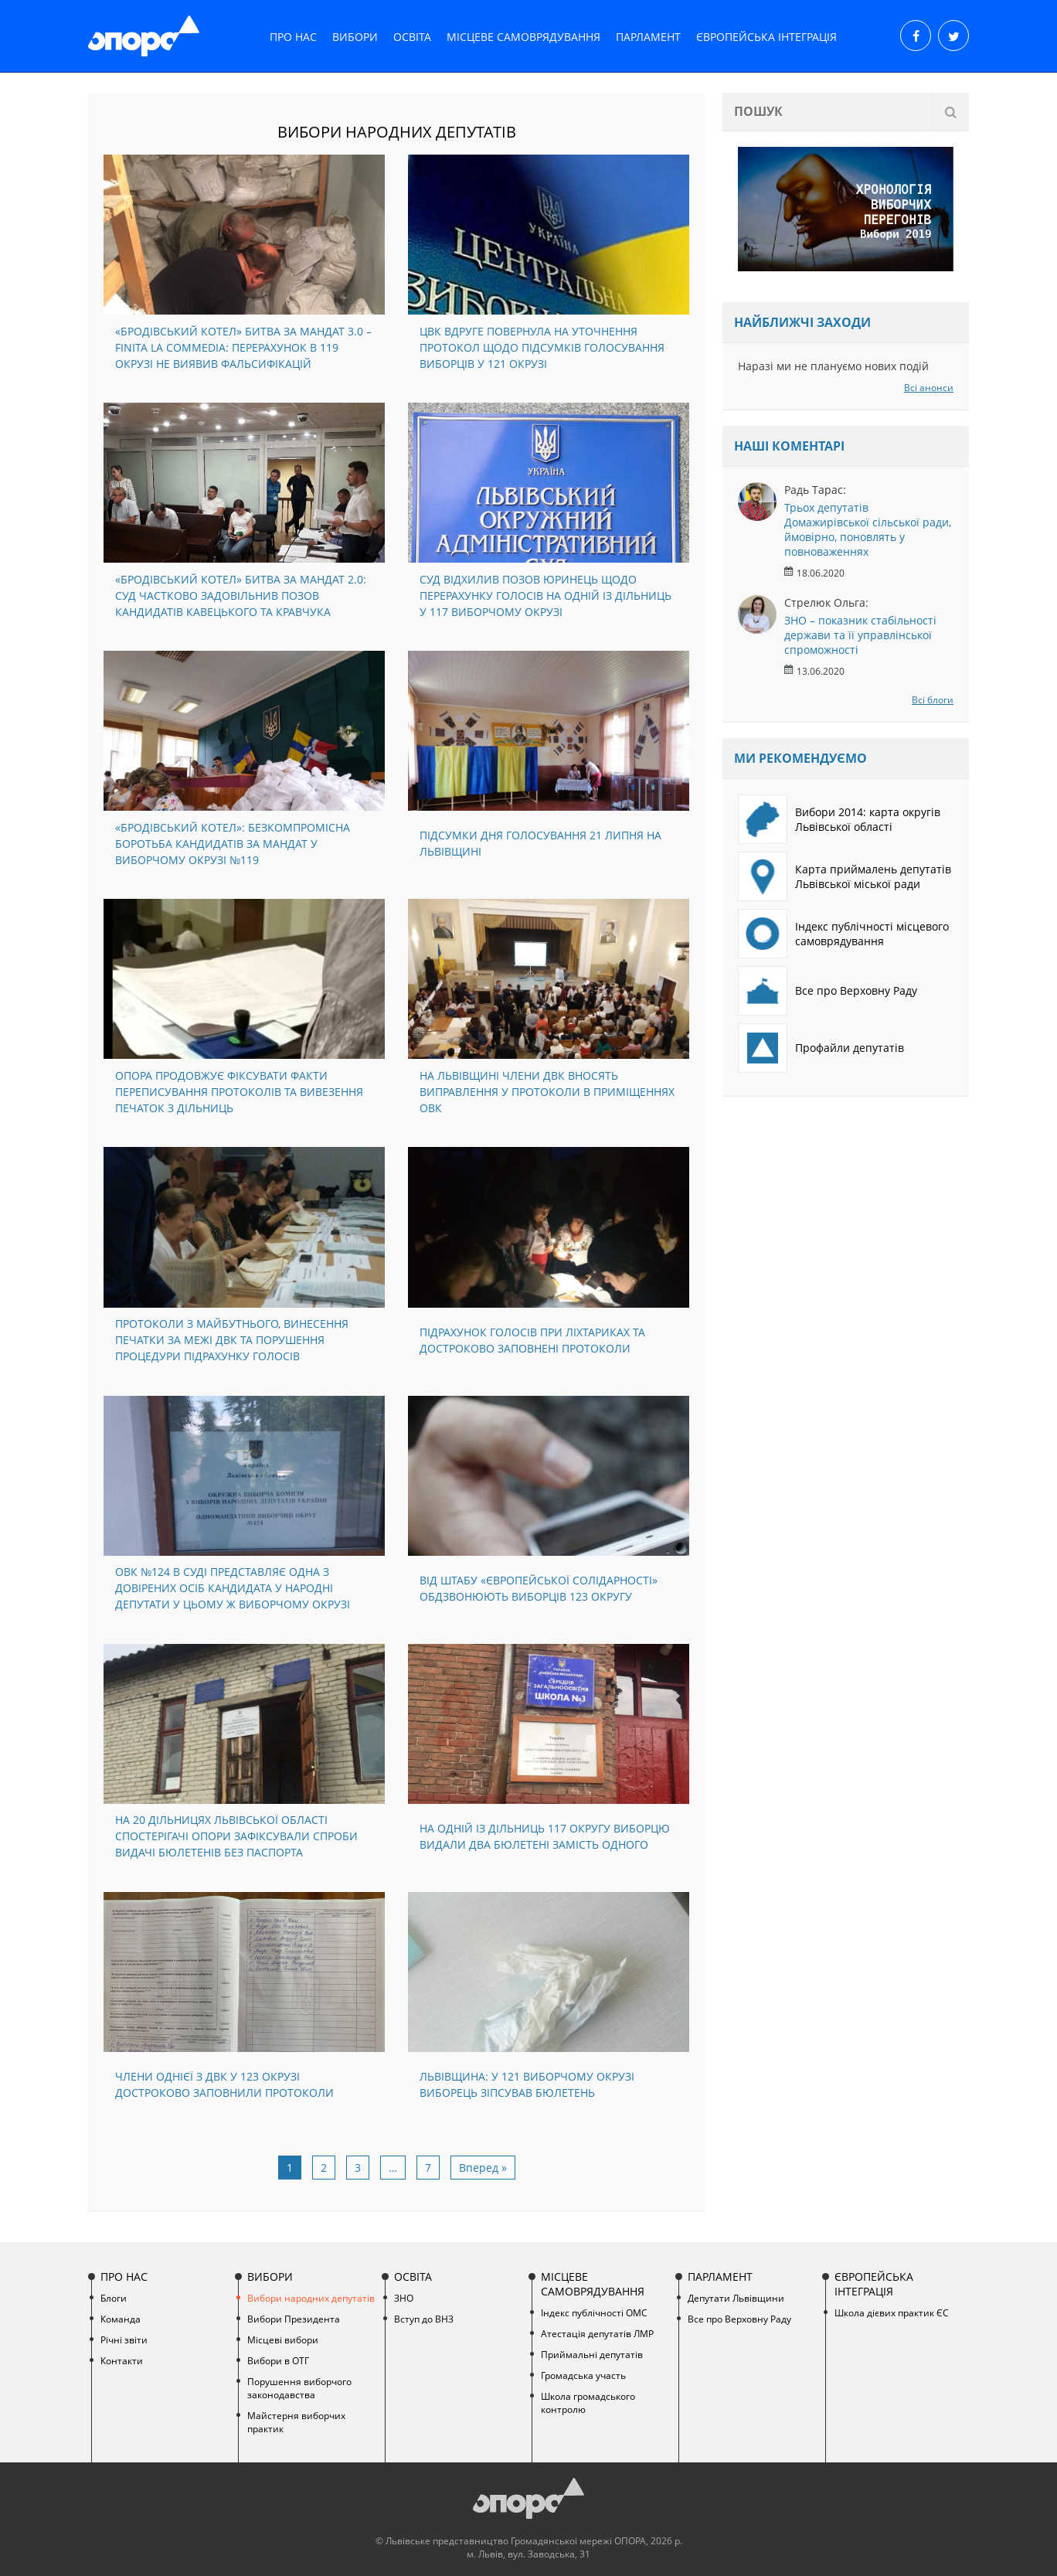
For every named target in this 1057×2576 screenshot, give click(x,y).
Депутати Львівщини (736, 2298)
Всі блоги (932, 699)
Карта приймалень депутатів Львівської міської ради (844, 876)
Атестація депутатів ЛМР (597, 2333)
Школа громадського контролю (588, 2403)
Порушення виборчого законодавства (299, 2388)
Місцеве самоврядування (523, 36)
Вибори (355, 36)
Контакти (121, 2360)
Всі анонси (928, 387)
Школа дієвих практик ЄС (891, 2312)
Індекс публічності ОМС (594, 2312)
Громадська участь (583, 2375)
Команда (120, 2319)
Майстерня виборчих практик (296, 2422)
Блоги (113, 2298)
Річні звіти (124, 2339)
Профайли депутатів (821, 1048)
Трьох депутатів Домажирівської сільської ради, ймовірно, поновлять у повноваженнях (867, 529)
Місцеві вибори (282, 2339)
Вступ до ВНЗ (424, 2319)
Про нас (293, 36)
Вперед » (483, 2167)
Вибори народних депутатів (311, 2298)
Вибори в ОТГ (278, 2360)
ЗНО (403, 2298)
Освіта (412, 36)
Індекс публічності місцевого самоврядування (843, 933)
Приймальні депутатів (592, 2354)
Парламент (648, 36)
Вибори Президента (293, 2319)
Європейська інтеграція (766, 36)
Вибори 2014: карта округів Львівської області (839, 819)
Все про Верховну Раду (827, 991)
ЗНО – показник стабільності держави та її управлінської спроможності (860, 635)
